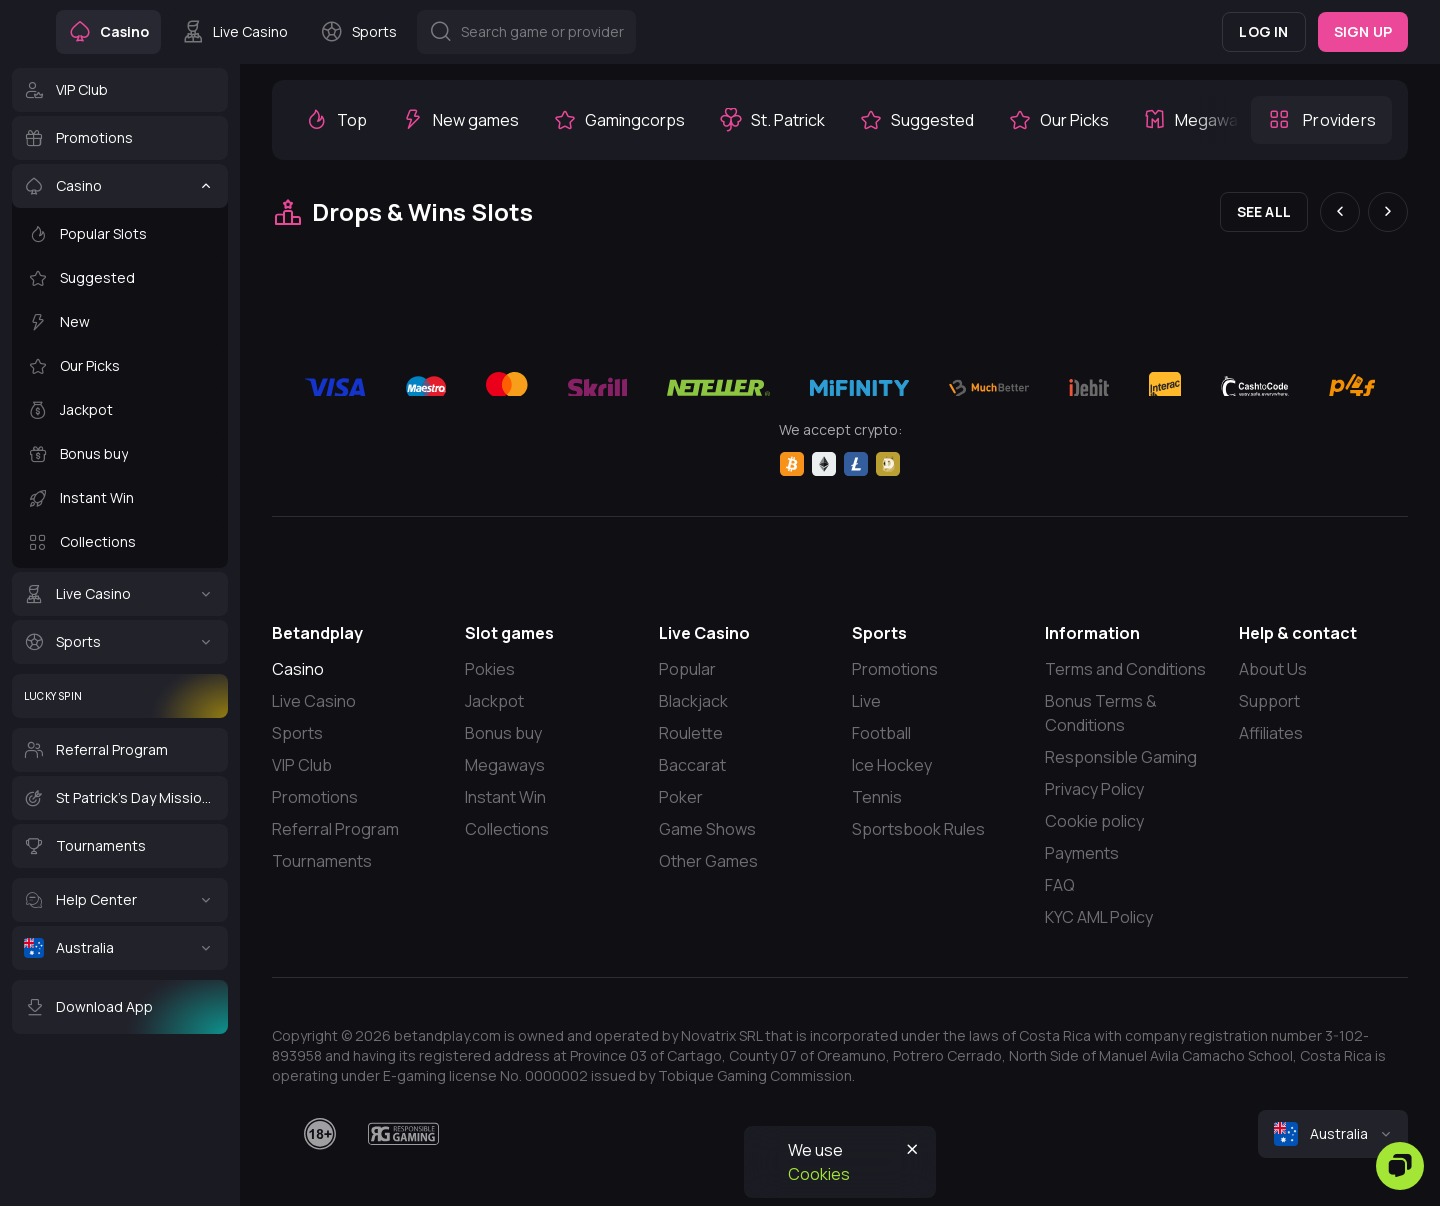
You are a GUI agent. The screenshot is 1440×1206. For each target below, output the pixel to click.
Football (881, 733)
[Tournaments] (120, 846)
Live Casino (314, 701)
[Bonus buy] (120, 454)
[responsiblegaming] (403, 1134)
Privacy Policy (1094, 789)
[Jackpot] (120, 410)
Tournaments (322, 861)
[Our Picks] (120, 366)
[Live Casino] (120, 594)
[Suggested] (120, 278)
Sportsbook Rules (918, 829)
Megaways (505, 765)
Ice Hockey (892, 765)
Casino (298, 669)
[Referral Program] (120, 750)
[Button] (526, 32)
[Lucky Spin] (120, 696)
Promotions (315, 797)
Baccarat (692, 765)
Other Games (708, 861)
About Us (1273, 669)
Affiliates (1271, 733)
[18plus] (320, 1134)
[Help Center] (120, 900)
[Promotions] (120, 138)
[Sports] (120, 642)
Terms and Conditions (1125, 669)
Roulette (691, 733)
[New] (120, 322)
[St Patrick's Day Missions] (120, 798)
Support (1269, 701)
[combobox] (1333, 1134)
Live (866, 701)
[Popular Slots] (120, 234)
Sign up (1363, 31)
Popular (687, 669)
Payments (1082, 853)
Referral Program (335, 829)
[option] (336, 120)
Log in (1263, 31)
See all (1264, 211)
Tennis (877, 797)
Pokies (490, 669)
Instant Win (505, 797)
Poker (681, 797)
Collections (507, 829)
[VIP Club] (120, 90)
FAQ (1060, 885)
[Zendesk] (1400, 1166)
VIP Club (302, 765)
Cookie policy (1094, 821)
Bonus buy (503, 733)
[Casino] (120, 186)
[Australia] (120, 948)
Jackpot (494, 701)
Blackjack (693, 701)
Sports (297, 733)
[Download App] (120, 1007)
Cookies (819, 1174)
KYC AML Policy (1099, 917)
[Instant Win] (120, 498)
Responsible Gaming (1121, 757)
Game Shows (707, 829)
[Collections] (120, 542)
